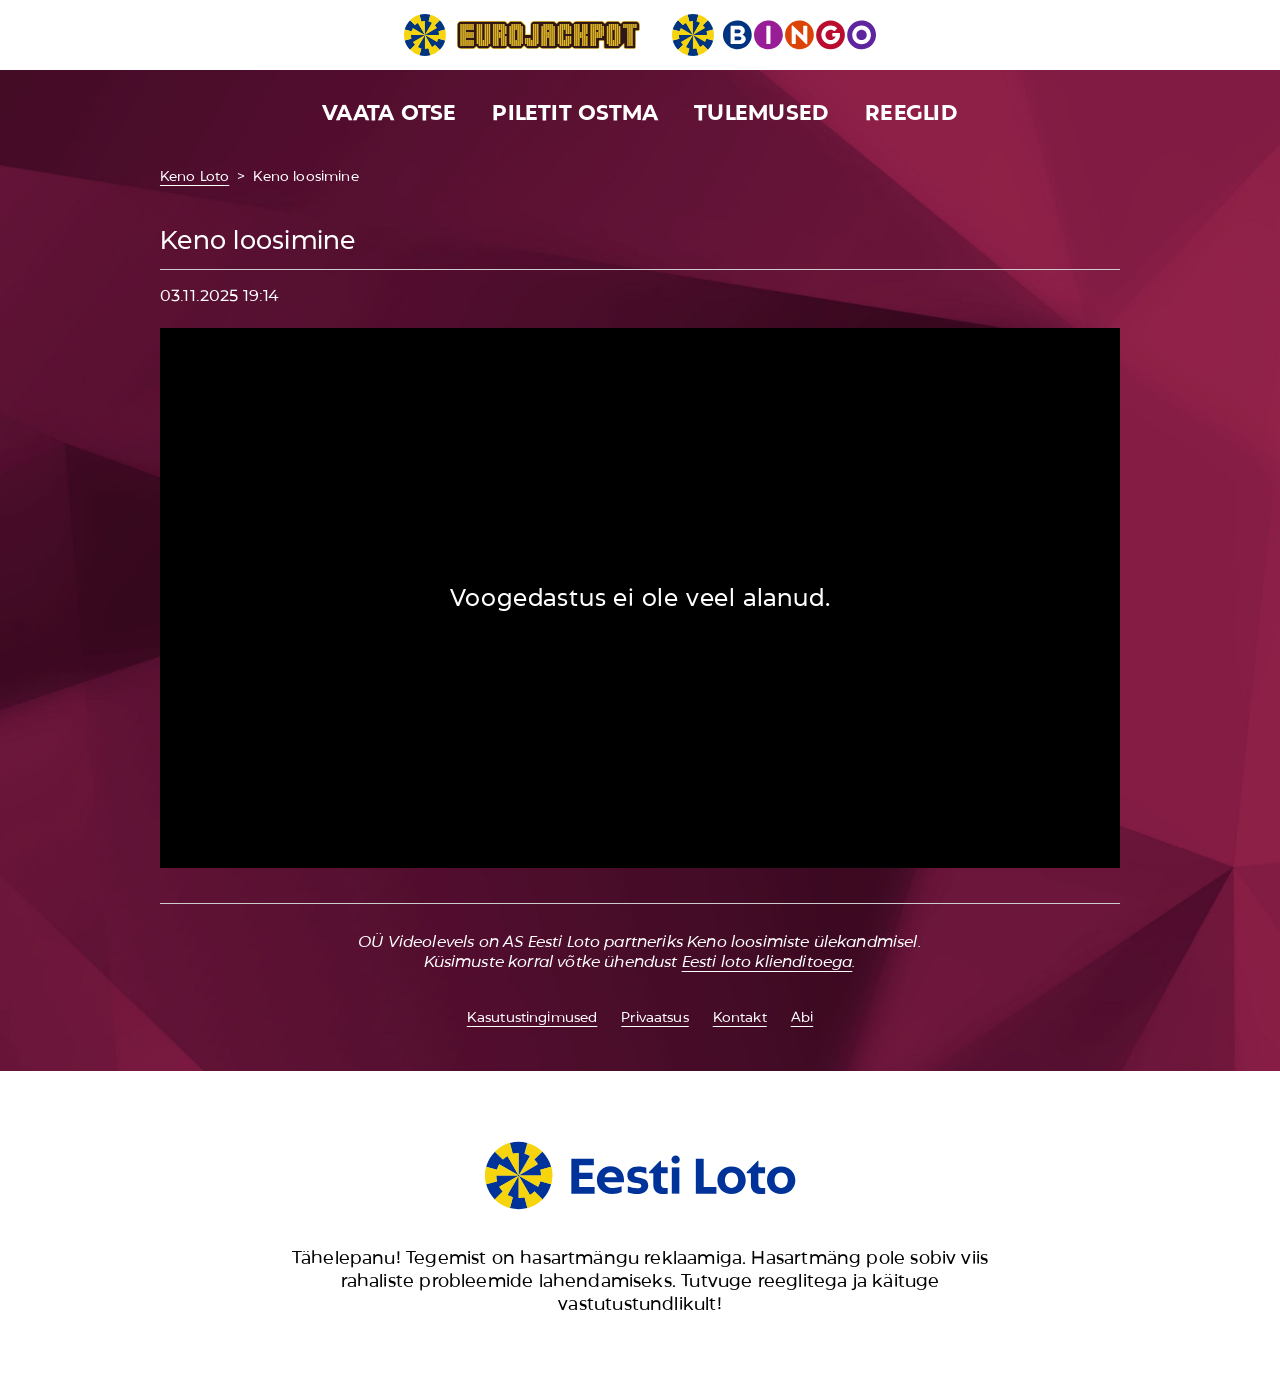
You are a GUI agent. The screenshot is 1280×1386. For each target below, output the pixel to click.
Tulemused (761, 112)
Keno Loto (194, 176)
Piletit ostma (575, 112)
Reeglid (911, 112)
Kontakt (740, 1017)
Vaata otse (389, 112)
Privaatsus (654, 1017)
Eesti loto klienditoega (767, 961)
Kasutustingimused (532, 1017)
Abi (802, 1017)
